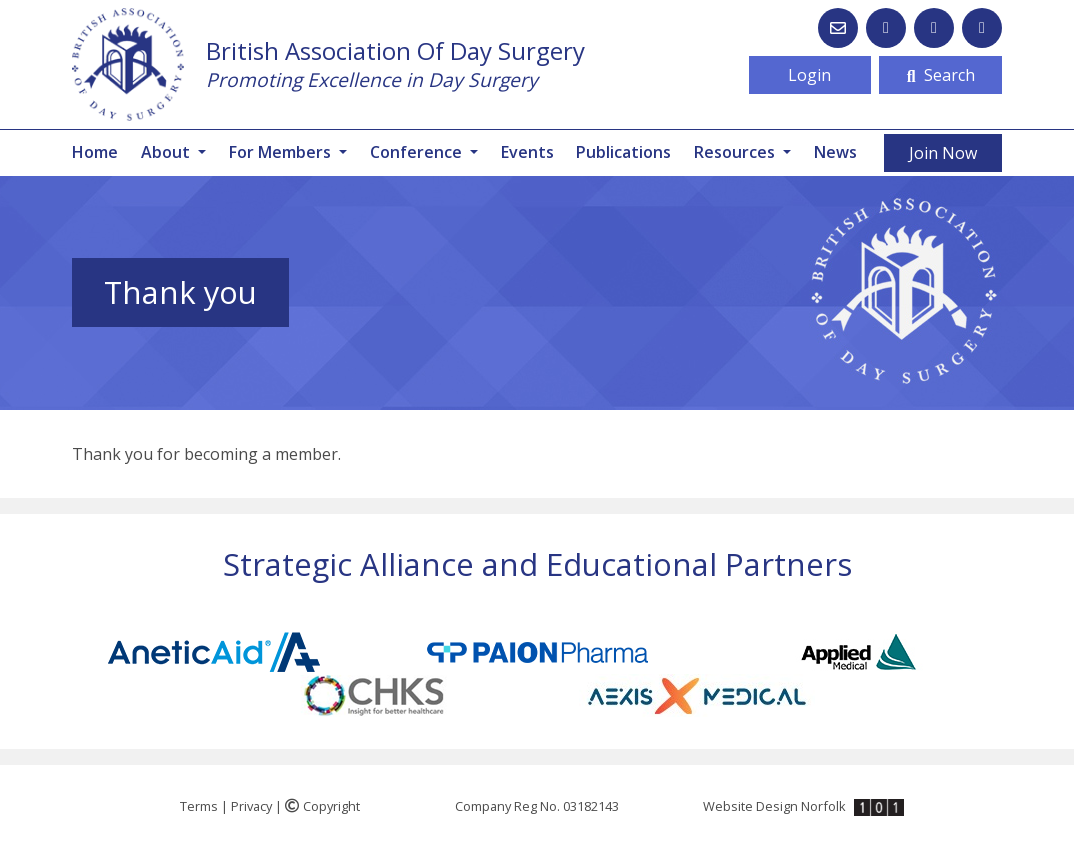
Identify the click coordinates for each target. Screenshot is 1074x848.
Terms (199, 806)
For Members (282, 152)
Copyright (322, 806)
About (167, 152)
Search (941, 75)
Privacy (251, 806)
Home (95, 152)
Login (809, 75)
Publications (623, 152)
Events (527, 152)
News (835, 152)
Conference (418, 152)
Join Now (943, 153)
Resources (736, 152)
